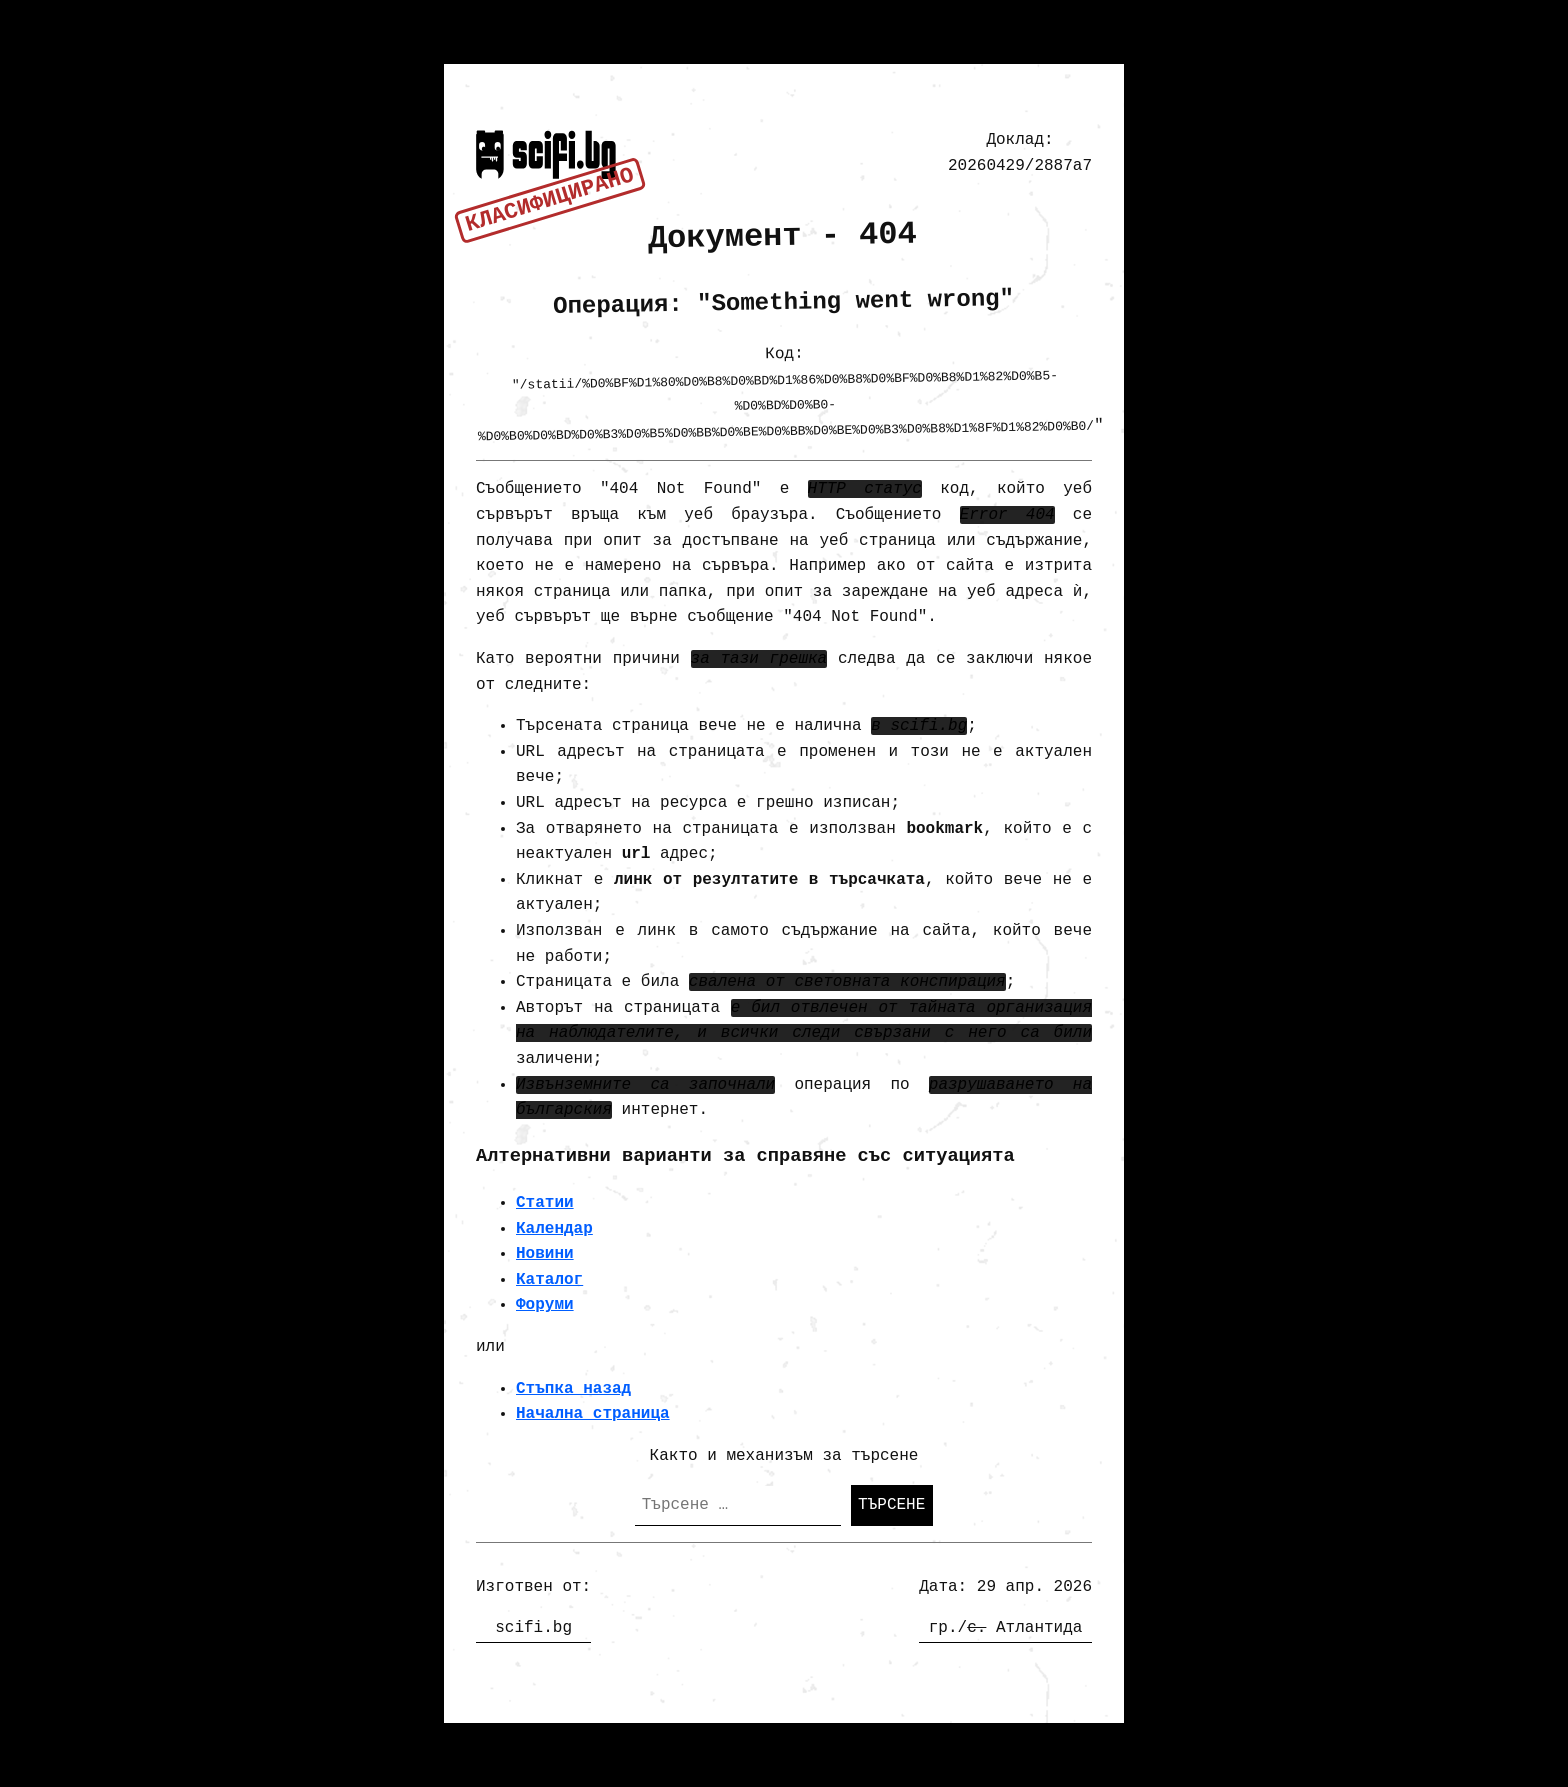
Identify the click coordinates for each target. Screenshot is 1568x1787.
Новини (545, 1254)
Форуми (545, 1305)
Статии (545, 1203)
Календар (554, 1229)
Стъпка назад (573, 1389)
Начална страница (593, 1414)
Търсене (891, 1505)
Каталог (549, 1280)
